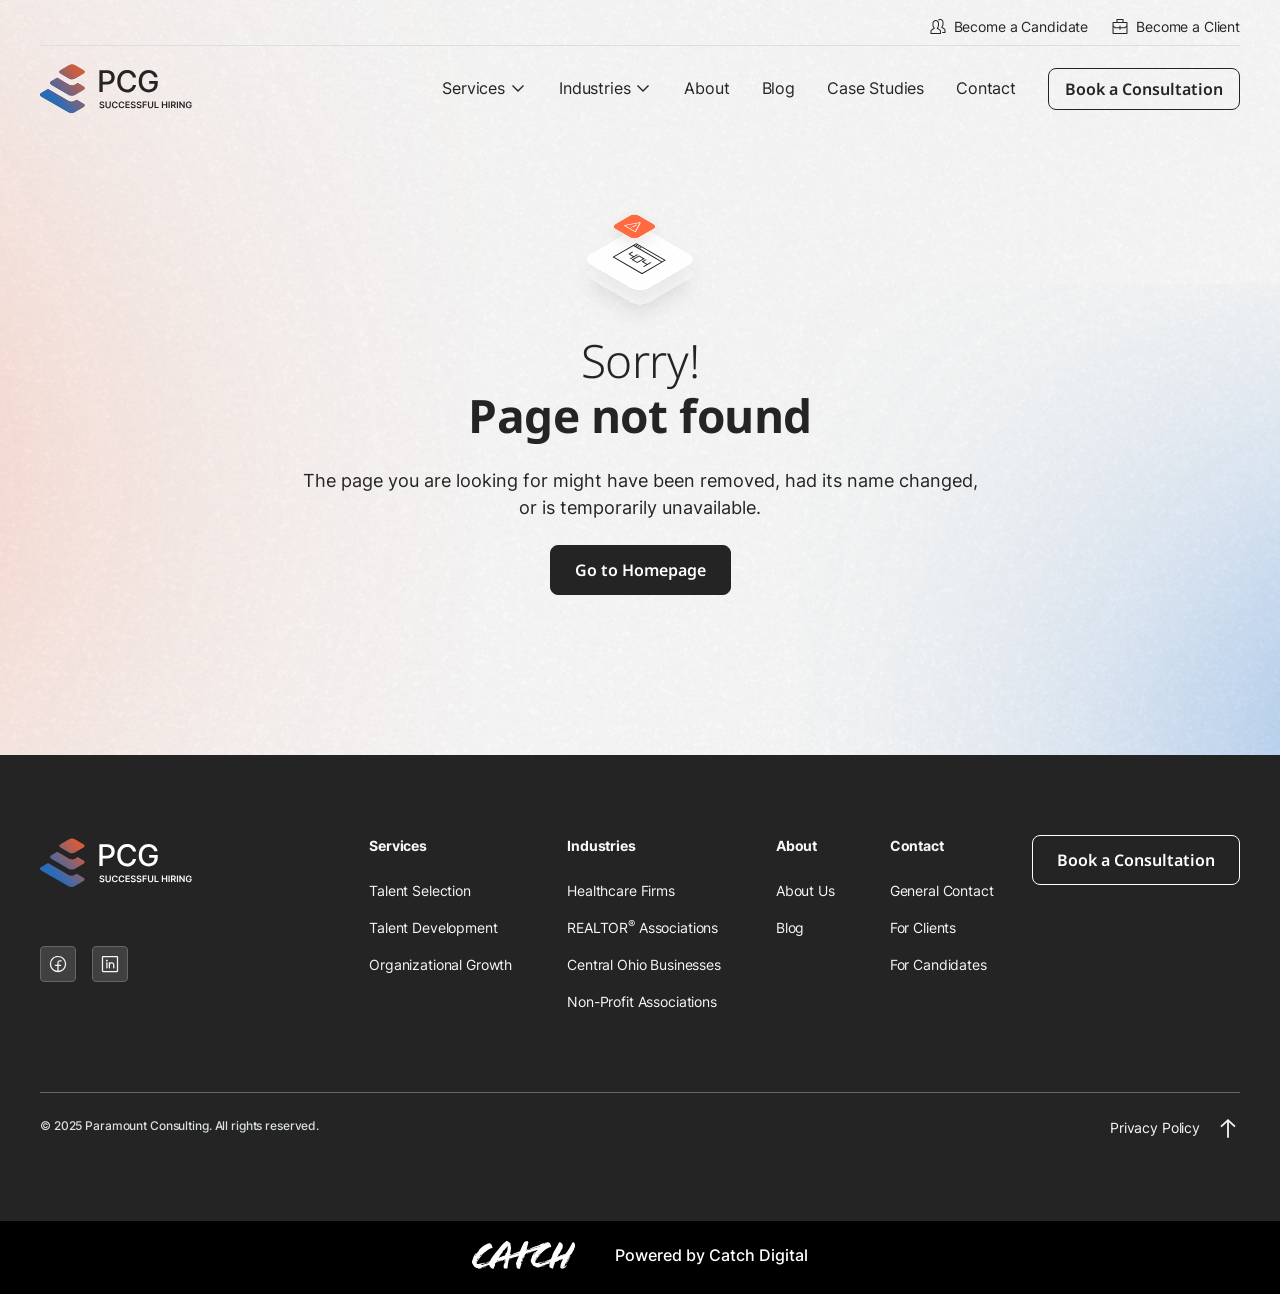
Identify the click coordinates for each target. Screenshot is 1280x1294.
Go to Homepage (640, 570)
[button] (484, 88)
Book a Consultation (1144, 89)
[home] (135, 89)
